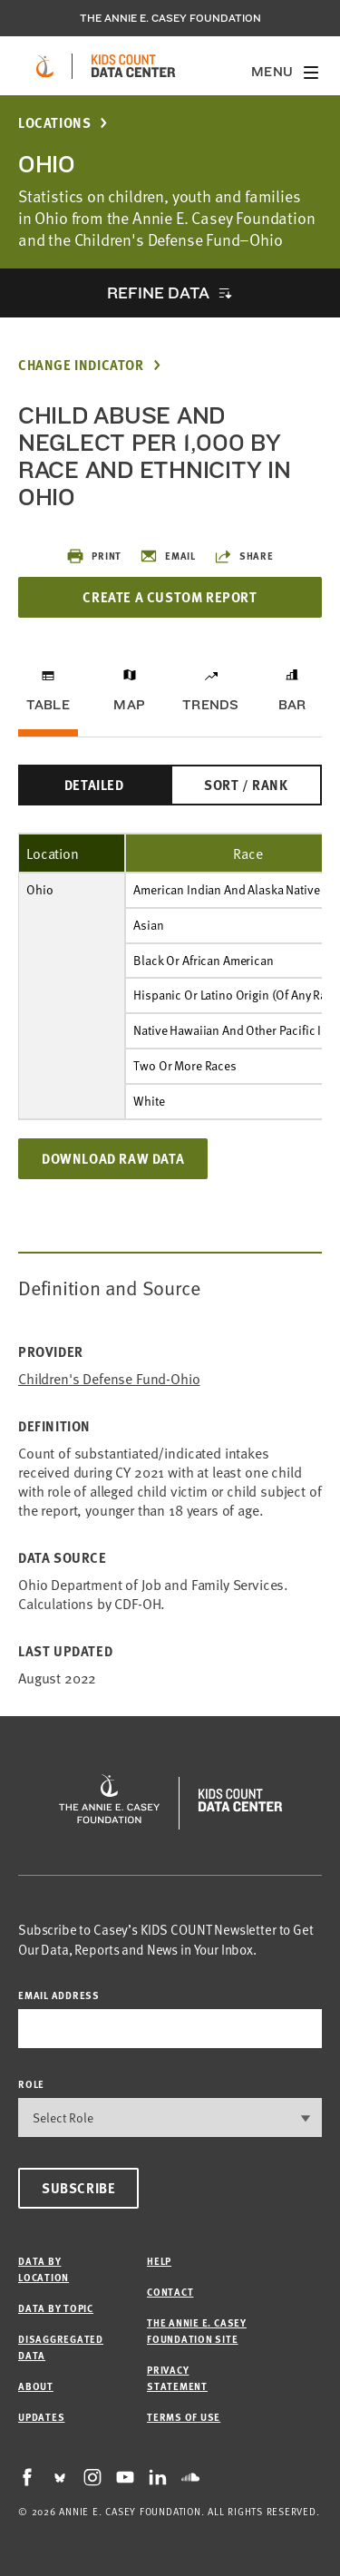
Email (168, 556)
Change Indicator (81, 365)
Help (159, 2261)
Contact (170, 2291)
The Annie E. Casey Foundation (170, 18)
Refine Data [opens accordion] (158, 292)
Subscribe (78, 2188)
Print (93, 556)
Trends (210, 705)
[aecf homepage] (45, 66)
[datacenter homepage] (133, 66)
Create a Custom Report (170, 597)
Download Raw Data (113, 1158)
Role (31, 2084)
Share (244, 556)
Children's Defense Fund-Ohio (109, 1378)
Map (129, 705)
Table (48, 705)
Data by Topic (55, 2308)
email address (59, 1995)
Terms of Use (183, 2417)
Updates (41, 2417)
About (35, 2386)
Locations (54, 122)
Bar (292, 705)
